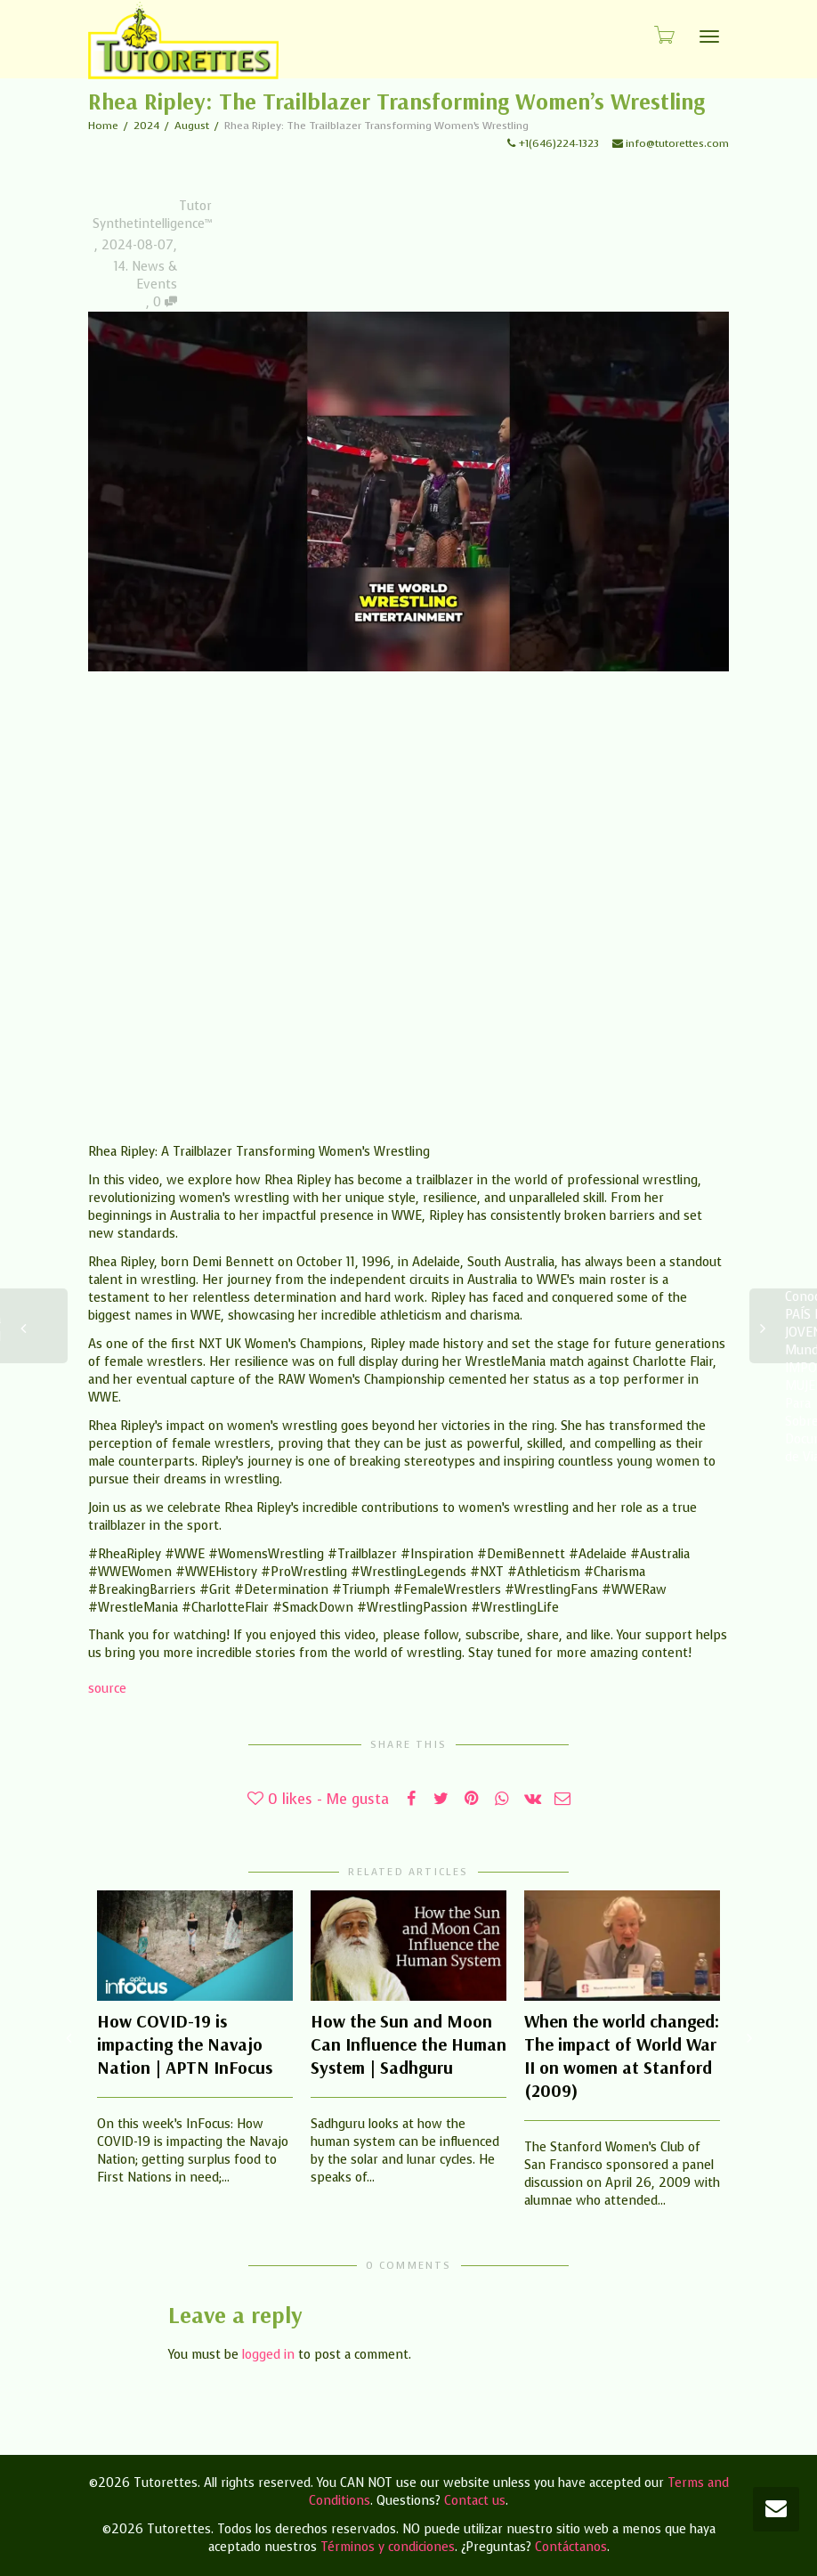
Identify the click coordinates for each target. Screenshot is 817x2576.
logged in (268, 2354)
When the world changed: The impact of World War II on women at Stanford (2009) (621, 2055)
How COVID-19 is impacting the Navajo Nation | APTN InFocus (184, 2044)
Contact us (475, 2500)
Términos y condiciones (387, 2547)
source (107, 1688)
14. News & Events (145, 275)
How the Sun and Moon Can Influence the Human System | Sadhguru (408, 2044)
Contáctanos (571, 2547)
